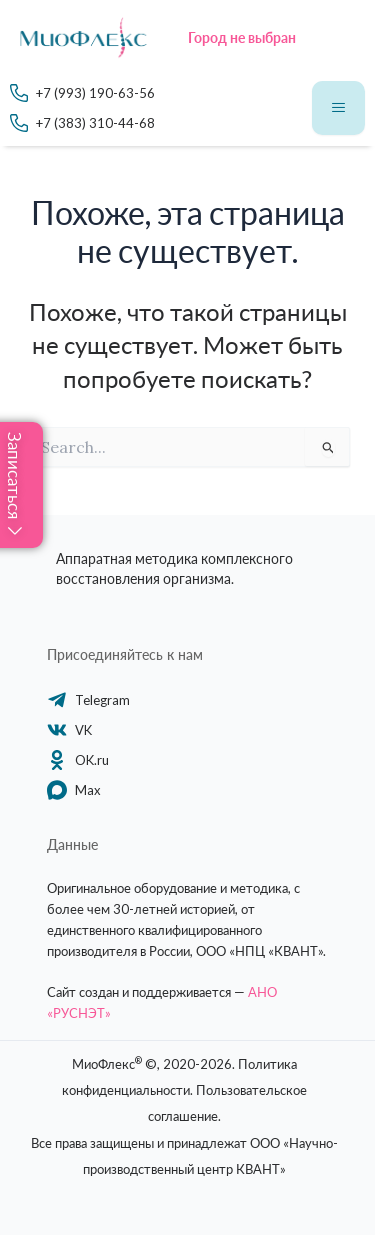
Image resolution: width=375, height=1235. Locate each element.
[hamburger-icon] (338, 108)
